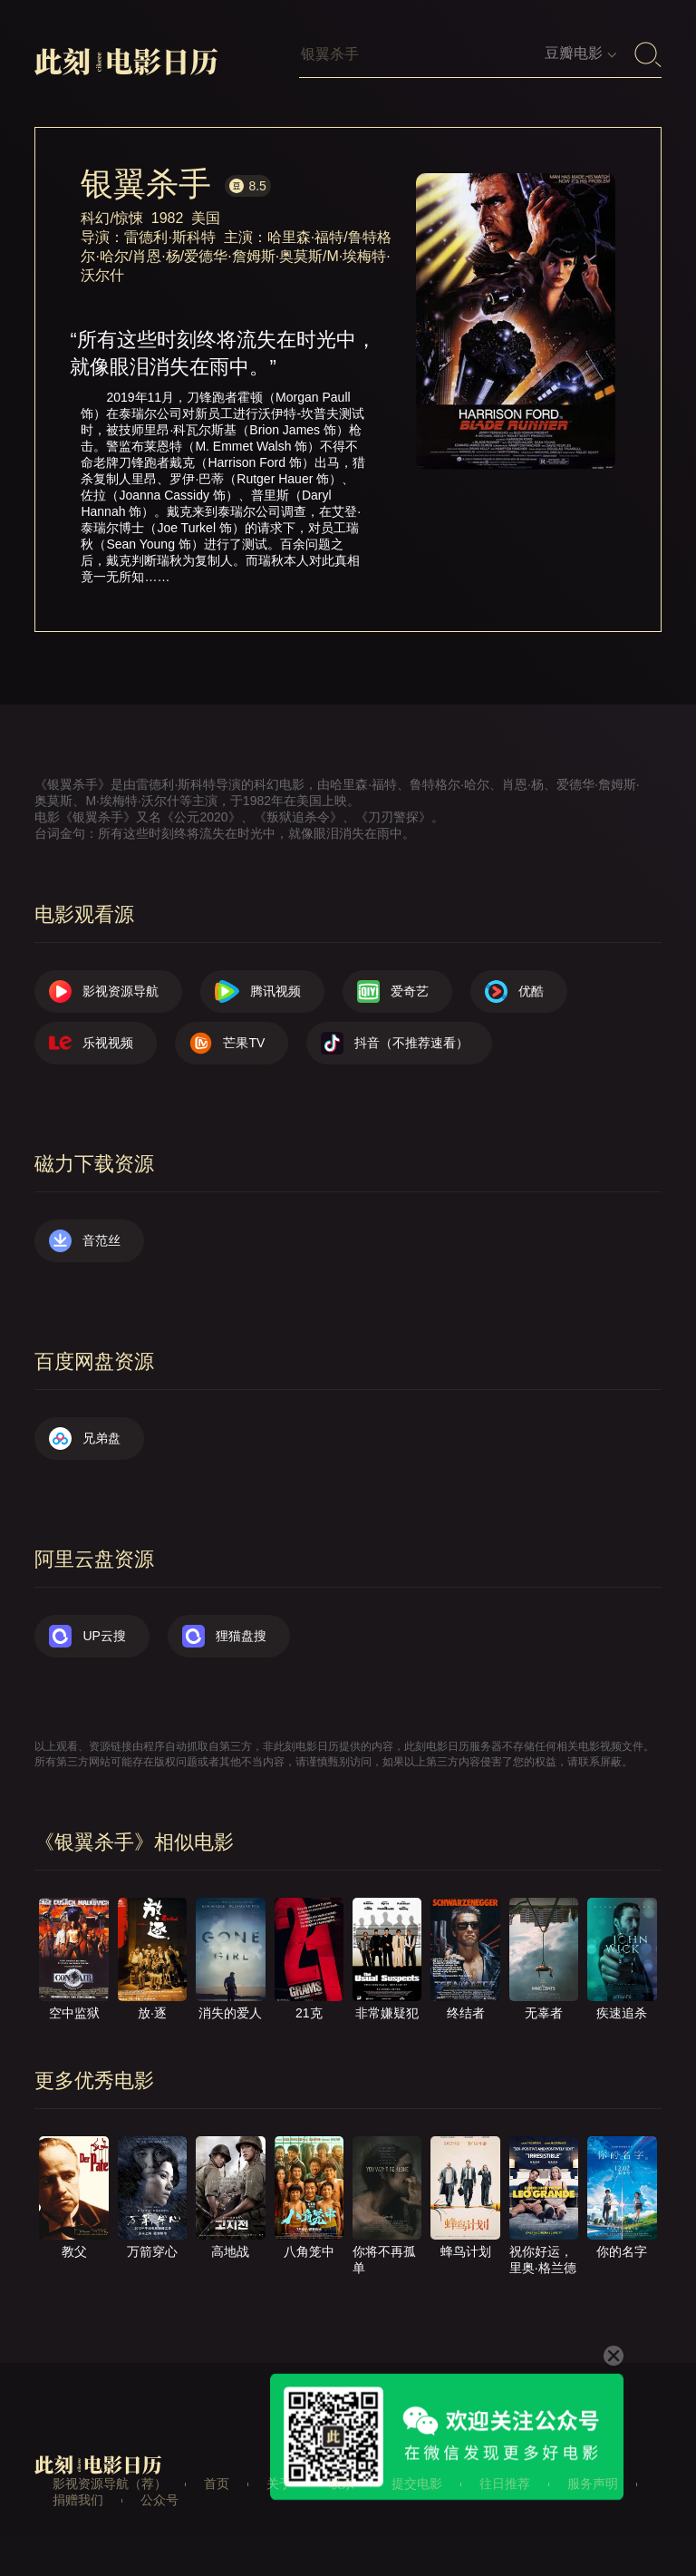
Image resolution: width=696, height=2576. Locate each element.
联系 (341, 2483)
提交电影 (417, 2483)
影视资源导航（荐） (110, 2483)
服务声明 (592, 2483)
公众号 (159, 2500)
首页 (216, 2483)
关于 (279, 2483)
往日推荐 (504, 2483)
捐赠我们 (78, 2500)
